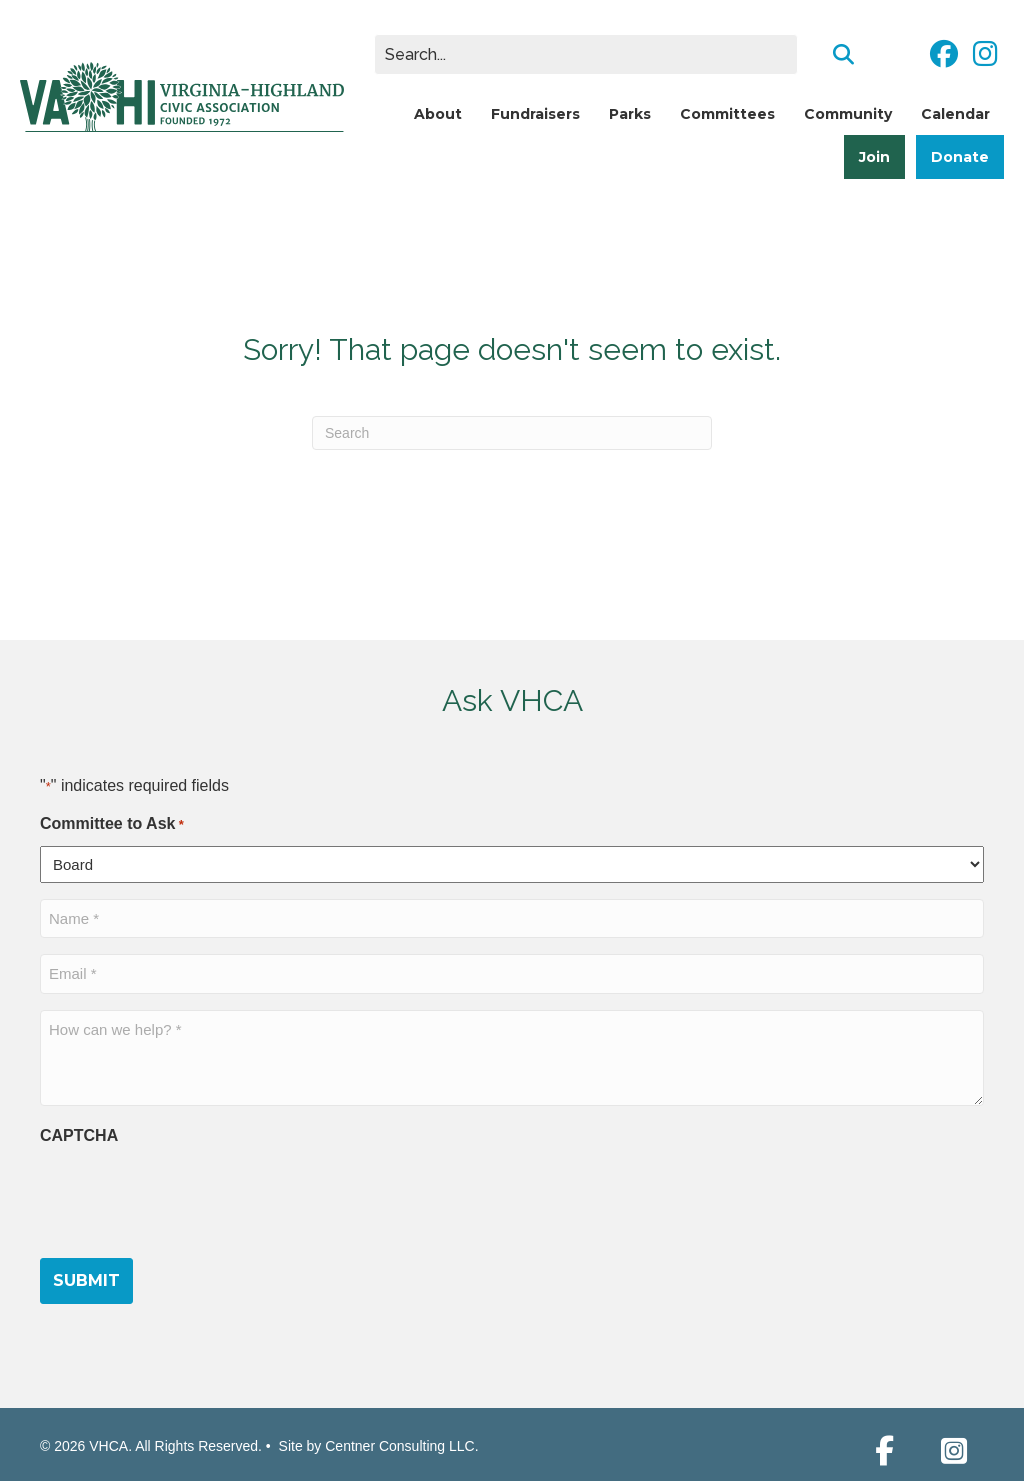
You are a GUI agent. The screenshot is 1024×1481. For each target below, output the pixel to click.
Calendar (955, 114)
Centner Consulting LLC (399, 1446)
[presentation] (192, 1197)
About (438, 114)
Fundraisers (535, 114)
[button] (884, 1451)
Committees (727, 114)
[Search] (512, 433)
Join (874, 157)
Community (848, 114)
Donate (960, 157)
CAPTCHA (79, 1135)
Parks (630, 114)
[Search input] (586, 54)
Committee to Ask (112, 825)
